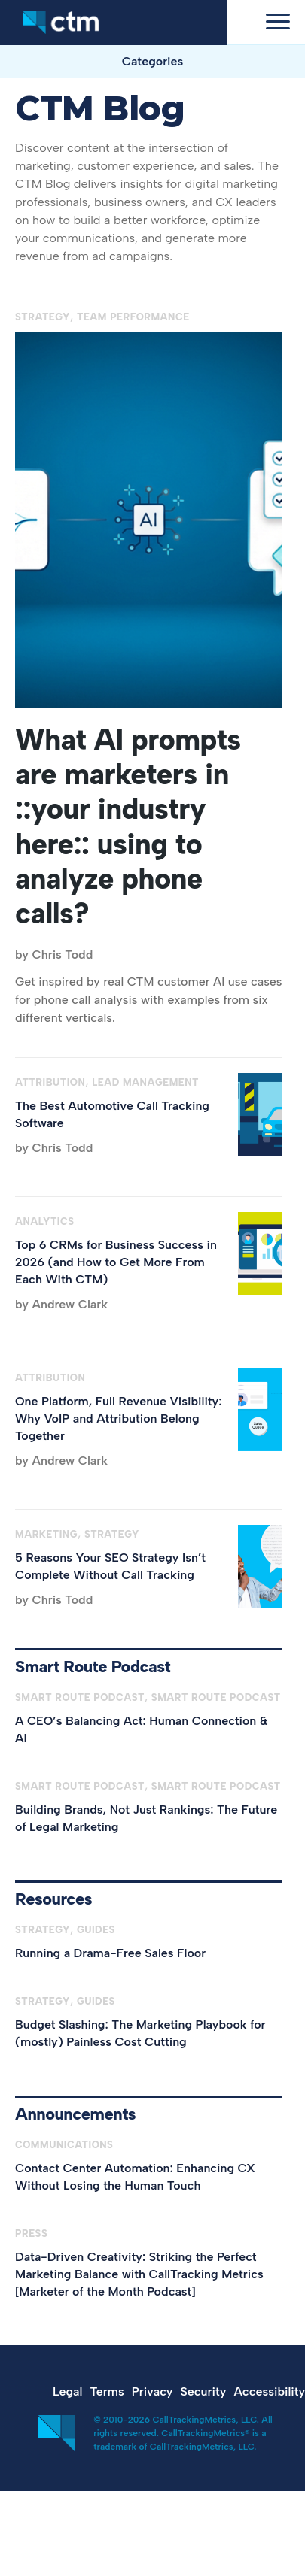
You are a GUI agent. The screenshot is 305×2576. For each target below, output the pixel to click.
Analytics (45, 1221)
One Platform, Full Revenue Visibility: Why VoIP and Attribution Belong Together (118, 1418)
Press (31, 2233)
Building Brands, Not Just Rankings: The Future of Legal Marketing (146, 1818)
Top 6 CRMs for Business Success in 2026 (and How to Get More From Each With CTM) (116, 1262)
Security (204, 2391)
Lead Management (145, 1082)
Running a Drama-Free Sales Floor (110, 1953)
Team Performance (133, 317)
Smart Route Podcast (80, 1697)
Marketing (46, 1534)
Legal (67, 2391)
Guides (96, 1929)
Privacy (152, 2391)
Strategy (42, 317)
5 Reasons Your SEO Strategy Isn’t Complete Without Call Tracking (110, 1566)
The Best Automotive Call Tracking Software (112, 1114)
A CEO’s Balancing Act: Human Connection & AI (141, 1729)
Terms (107, 2391)
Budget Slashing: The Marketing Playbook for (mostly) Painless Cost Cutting (140, 2033)
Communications (64, 2144)
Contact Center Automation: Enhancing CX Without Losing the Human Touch (135, 2177)
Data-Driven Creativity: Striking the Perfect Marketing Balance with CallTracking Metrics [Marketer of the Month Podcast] (139, 2274)
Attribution (50, 1082)
